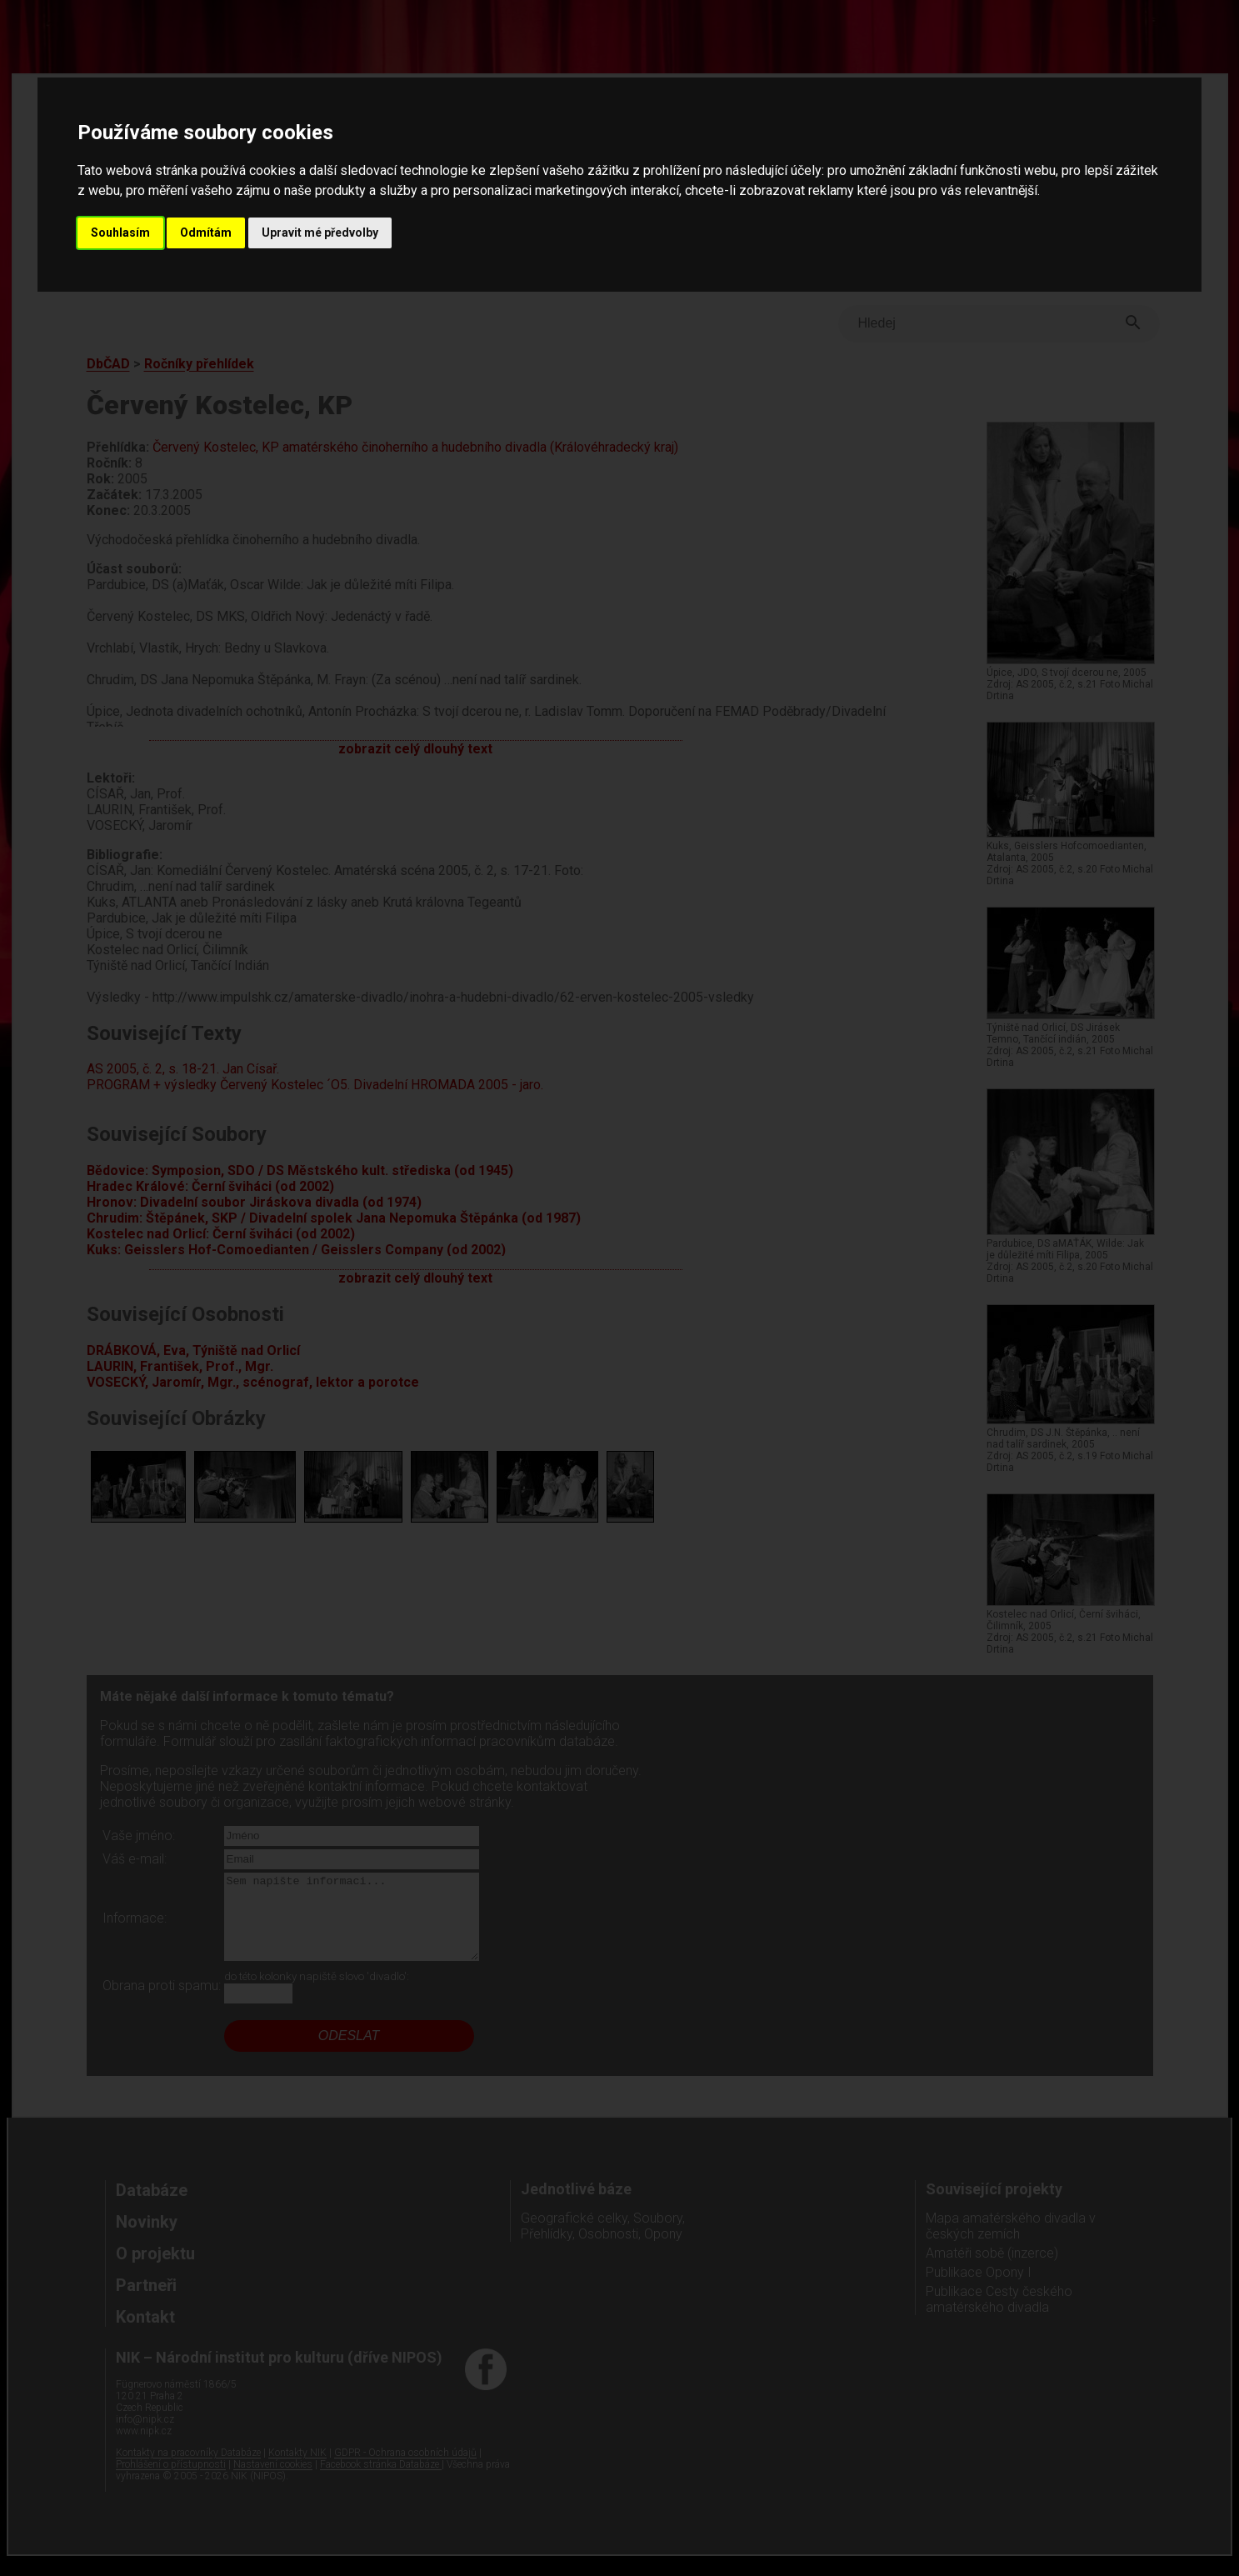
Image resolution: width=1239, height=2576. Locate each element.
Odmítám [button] (206, 232)
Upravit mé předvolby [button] (320, 232)
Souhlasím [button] (120, 232)
